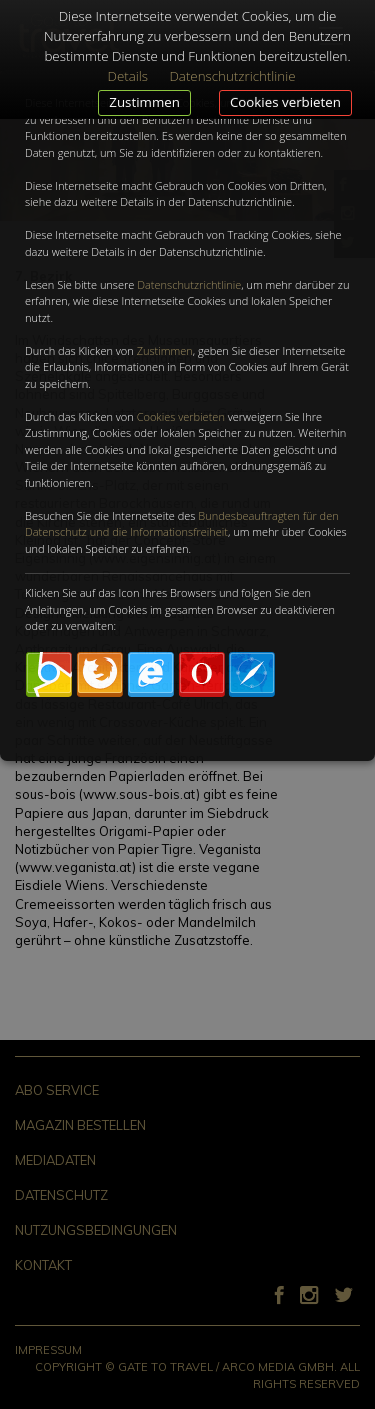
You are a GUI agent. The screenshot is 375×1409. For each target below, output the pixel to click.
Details (127, 76)
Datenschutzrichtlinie (189, 284)
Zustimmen (144, 102)
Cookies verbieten (285, 102)
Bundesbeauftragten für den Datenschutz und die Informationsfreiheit (182, 524)
